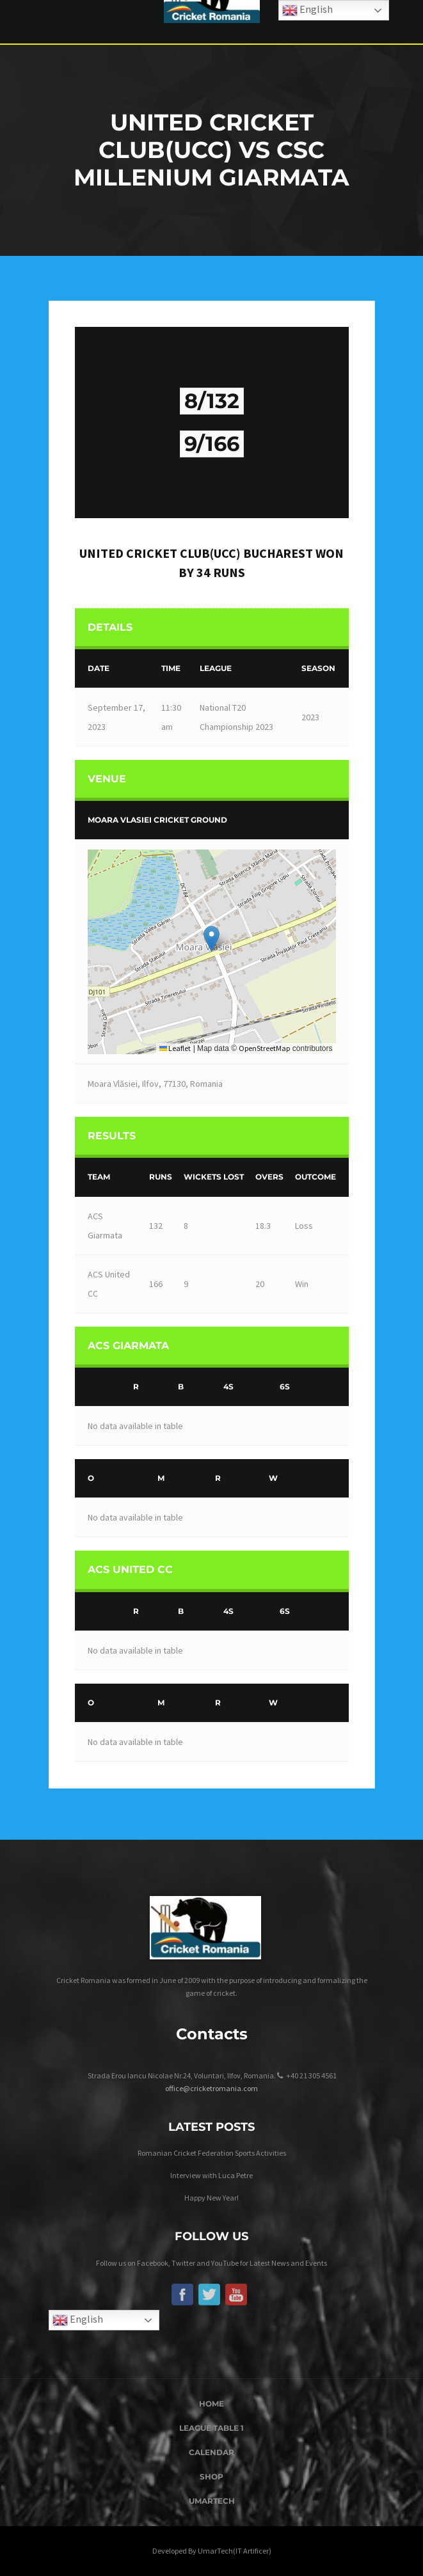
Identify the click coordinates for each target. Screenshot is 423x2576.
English (77, 2320)
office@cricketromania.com (211, 2088)
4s (228, 1386)
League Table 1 (211, 2428)
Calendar (211, 2452)
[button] (211, 939)
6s (285, 1386)
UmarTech (212, 2501)
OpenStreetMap (264, 1048)
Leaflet (175, 1048)
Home (211, 2403)
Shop (211, 2476)
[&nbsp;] (101, 1387)
